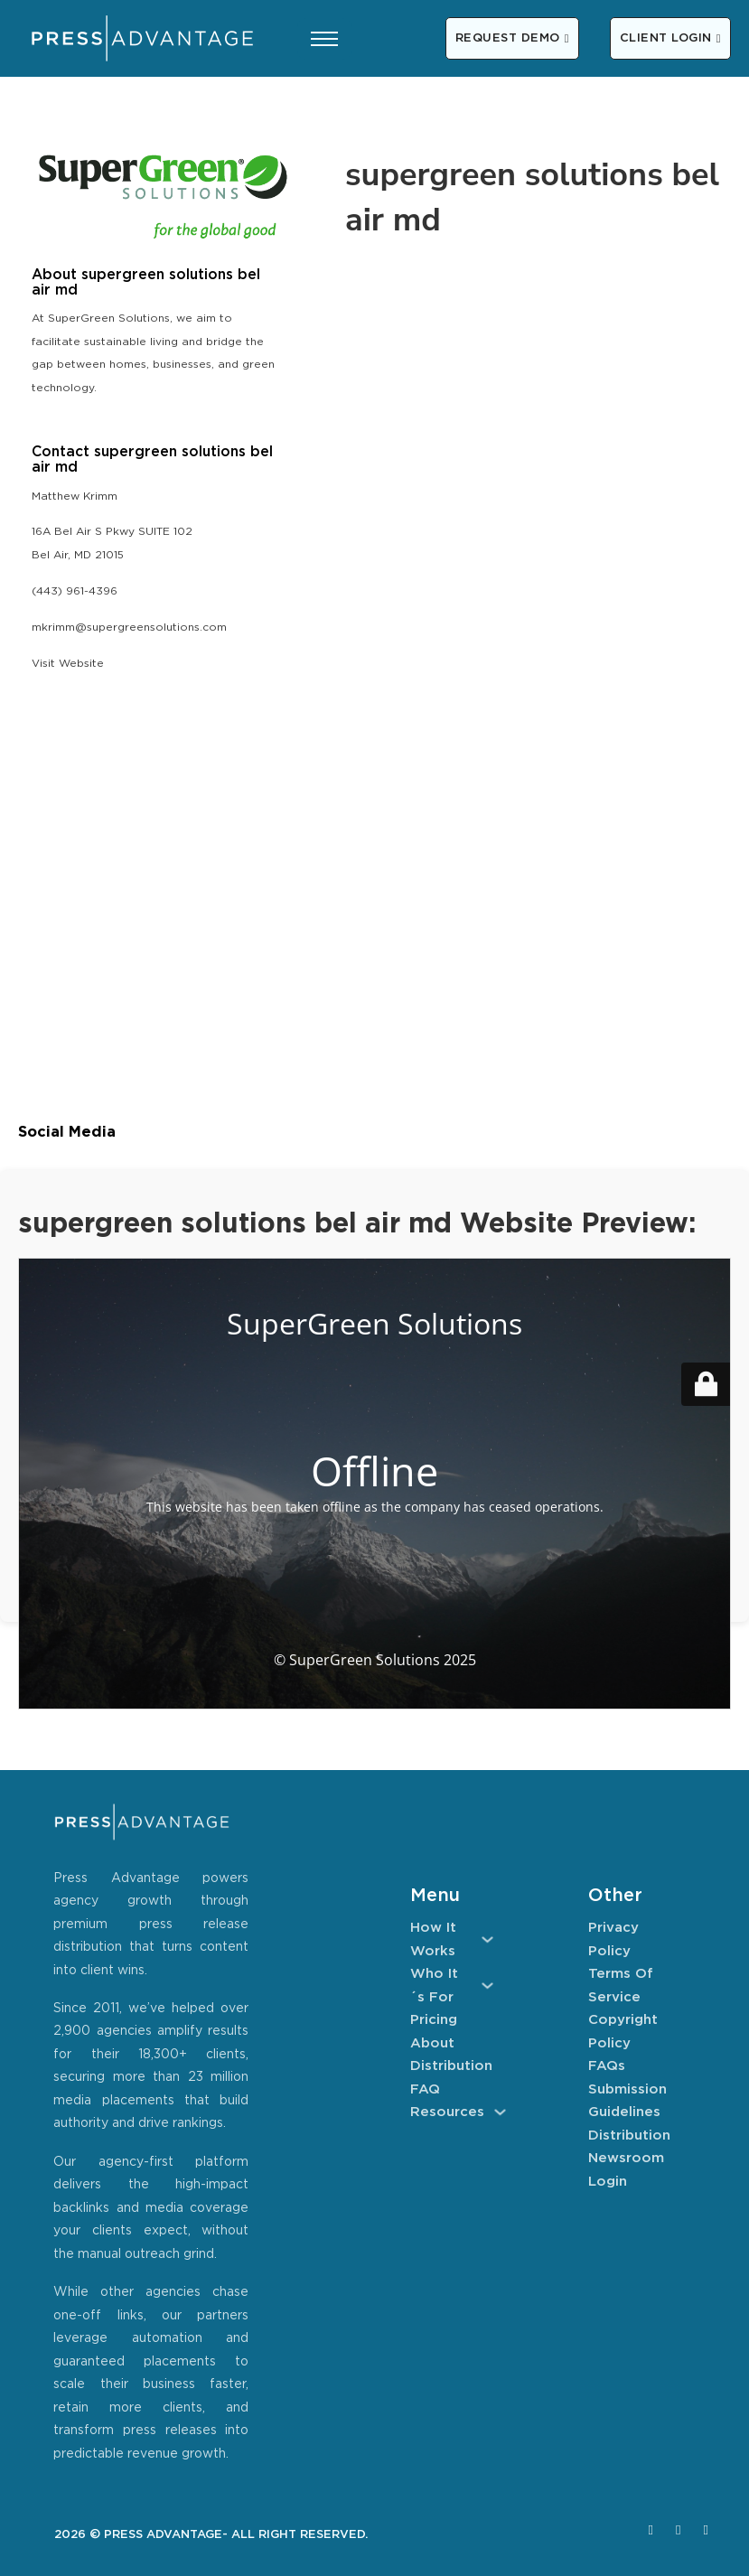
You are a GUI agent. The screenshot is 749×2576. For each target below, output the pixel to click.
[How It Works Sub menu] (487, 1939)
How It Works (433, 1939)
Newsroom (626, 2158)
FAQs (606, 2066)
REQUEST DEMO (512, 38)
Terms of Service (620, 1985)
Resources (447, 2112)
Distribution (451, 2066)
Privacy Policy (613, 1939)
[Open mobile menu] (324, 39)
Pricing (433, 2020)
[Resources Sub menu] (500, 2112)
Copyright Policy (623, 2031)
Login (607, 2181)
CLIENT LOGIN (670, 38)
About (432, 2043)
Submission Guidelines (627, 2101)
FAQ (425, 2089)
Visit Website (68, 664)
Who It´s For (434, 1985)
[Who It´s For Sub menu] (487, 1985)
